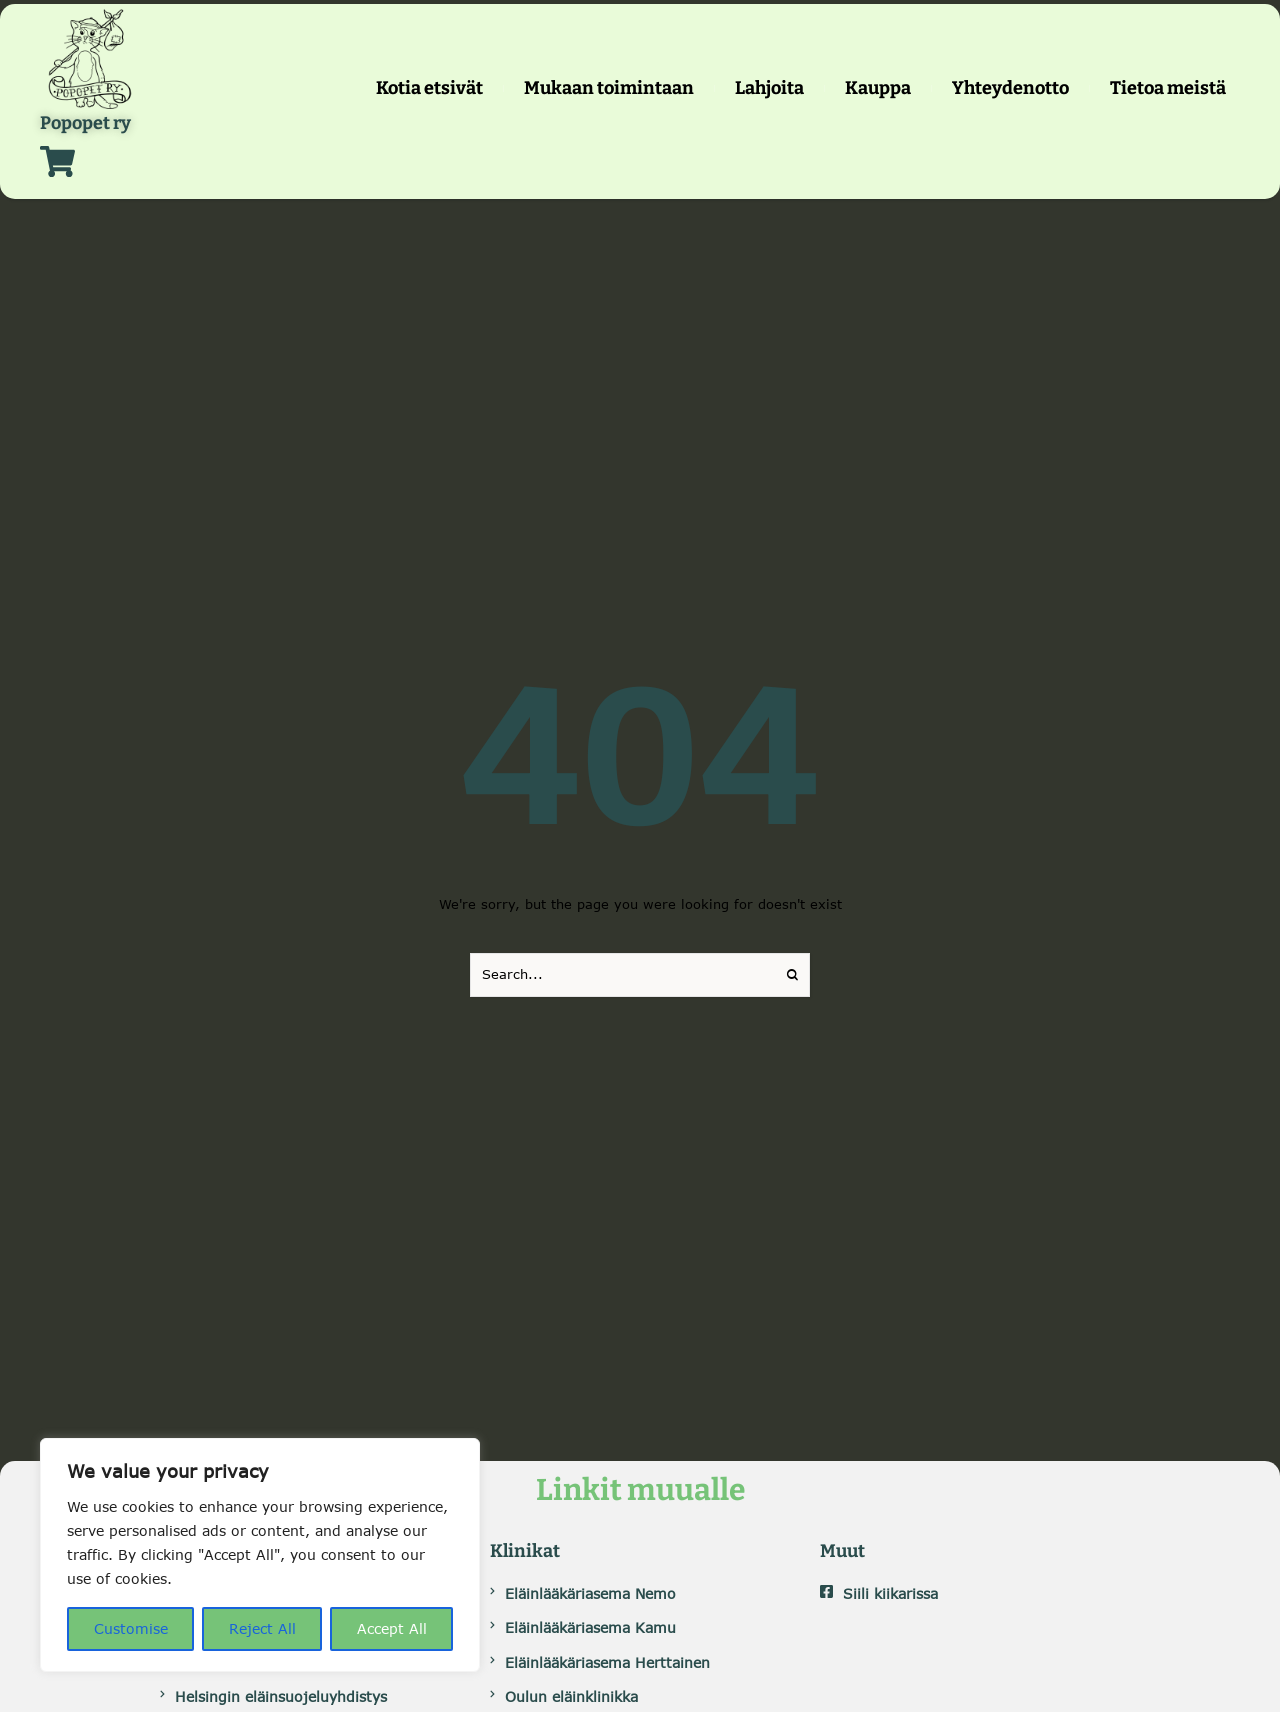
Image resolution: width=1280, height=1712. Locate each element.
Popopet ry (85, 124)
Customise (131, 1628)
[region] (260, 1555)
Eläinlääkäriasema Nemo (590, 1593)
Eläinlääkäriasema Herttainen (607, 1662)
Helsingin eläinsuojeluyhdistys (281, 1696)
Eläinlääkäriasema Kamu (590, 1627)
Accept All (392, 1628)
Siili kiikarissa (890, 1593)
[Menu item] (429, 88)
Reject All (262, 1628)
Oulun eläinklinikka (571, 1696)
